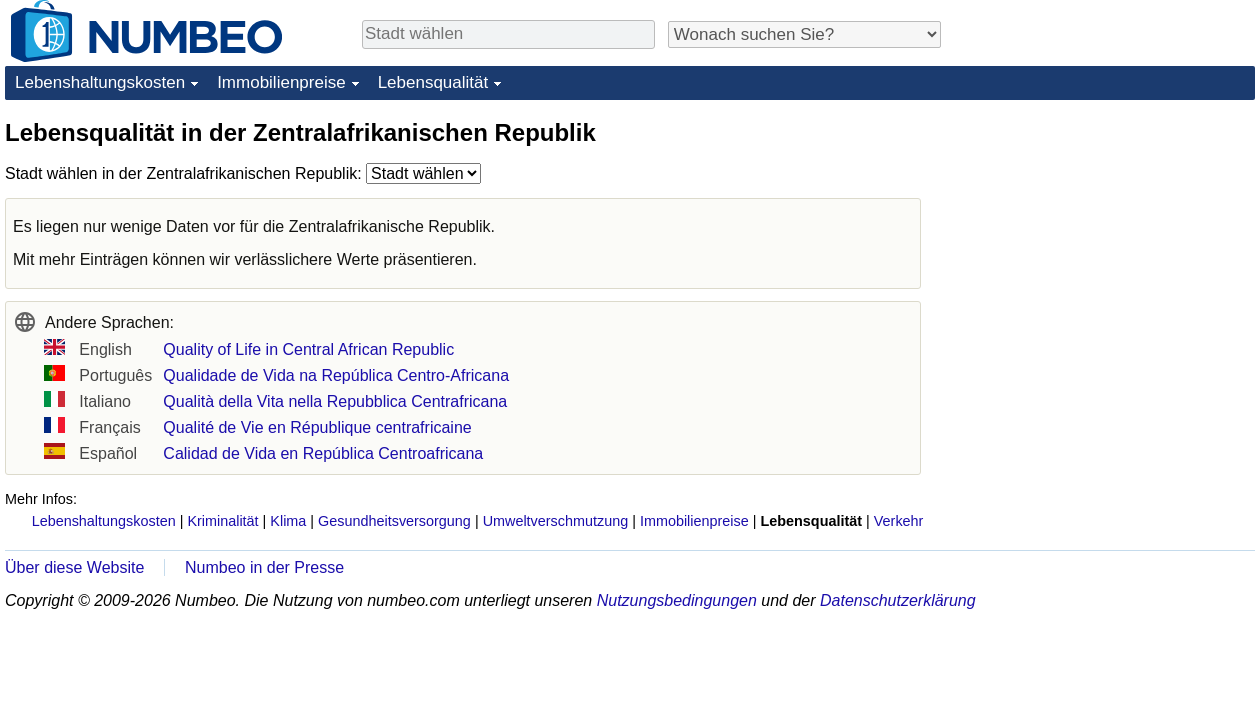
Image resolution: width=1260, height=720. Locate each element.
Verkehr (899, 521)
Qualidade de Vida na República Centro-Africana (336, 375)
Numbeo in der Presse (264, 567)
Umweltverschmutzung (556, 521)
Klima (288, 521)
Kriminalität (222, 521)
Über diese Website (74, 567)
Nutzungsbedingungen (677, 600)
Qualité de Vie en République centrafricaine (317, 427)
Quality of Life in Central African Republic (308, 349)
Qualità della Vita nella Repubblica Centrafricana (335, 401)
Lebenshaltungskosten (100, 82)
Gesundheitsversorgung (394, 521)
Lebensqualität (433, 82)
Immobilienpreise (281, 82)
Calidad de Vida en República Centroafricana (323, 453)
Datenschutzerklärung (898, 600)
